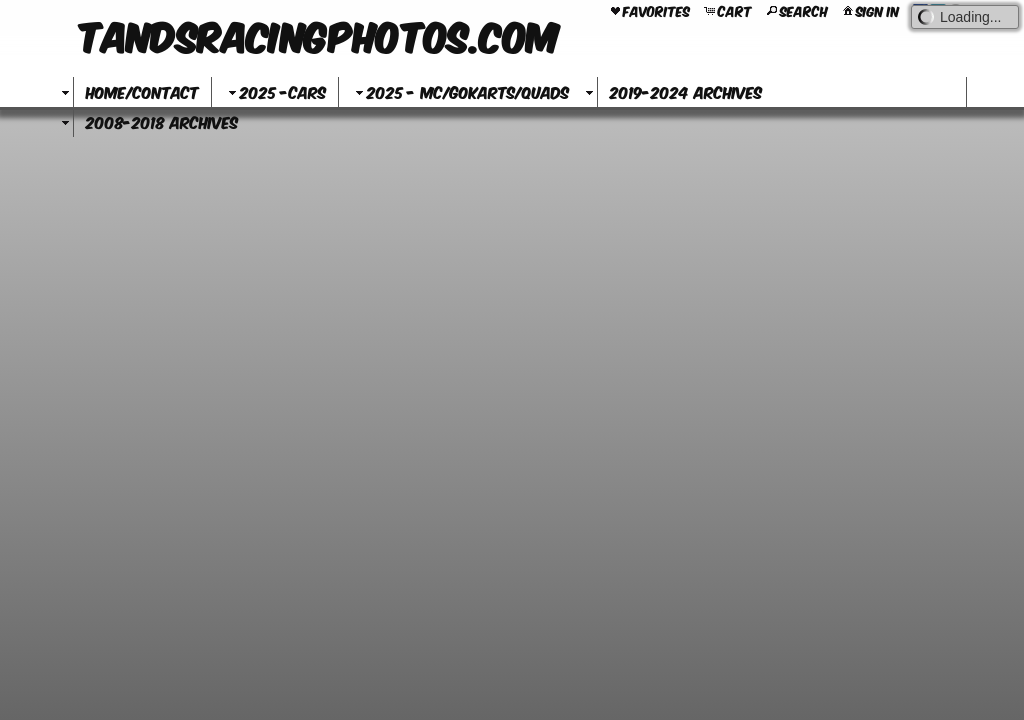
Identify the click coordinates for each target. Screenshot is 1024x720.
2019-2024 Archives (686, 91)
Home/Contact (142, 91)
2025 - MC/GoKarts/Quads (460, 91)
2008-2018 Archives (162, 121)
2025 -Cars (275, 91)
